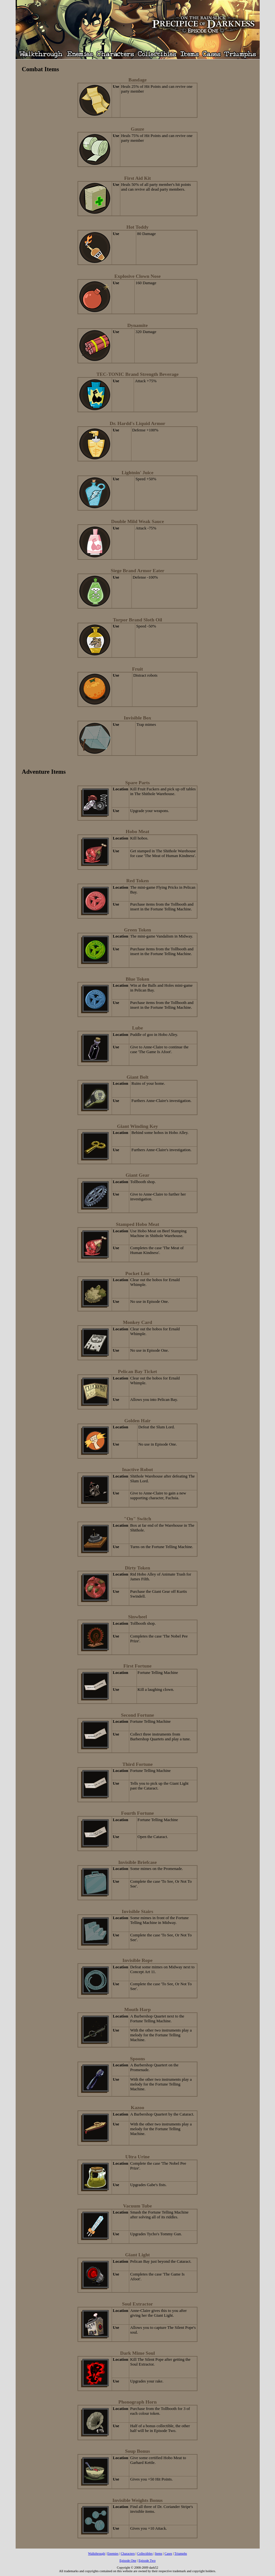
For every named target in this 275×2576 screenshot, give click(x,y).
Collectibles (145, 2553)
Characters (128, 2553)
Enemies (112, 2553)
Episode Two (146, 2560)
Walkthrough (96, 2553)
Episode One (127, 2560)
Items (158, 2553)
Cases (168, 2553)
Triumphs (181, 2553)
